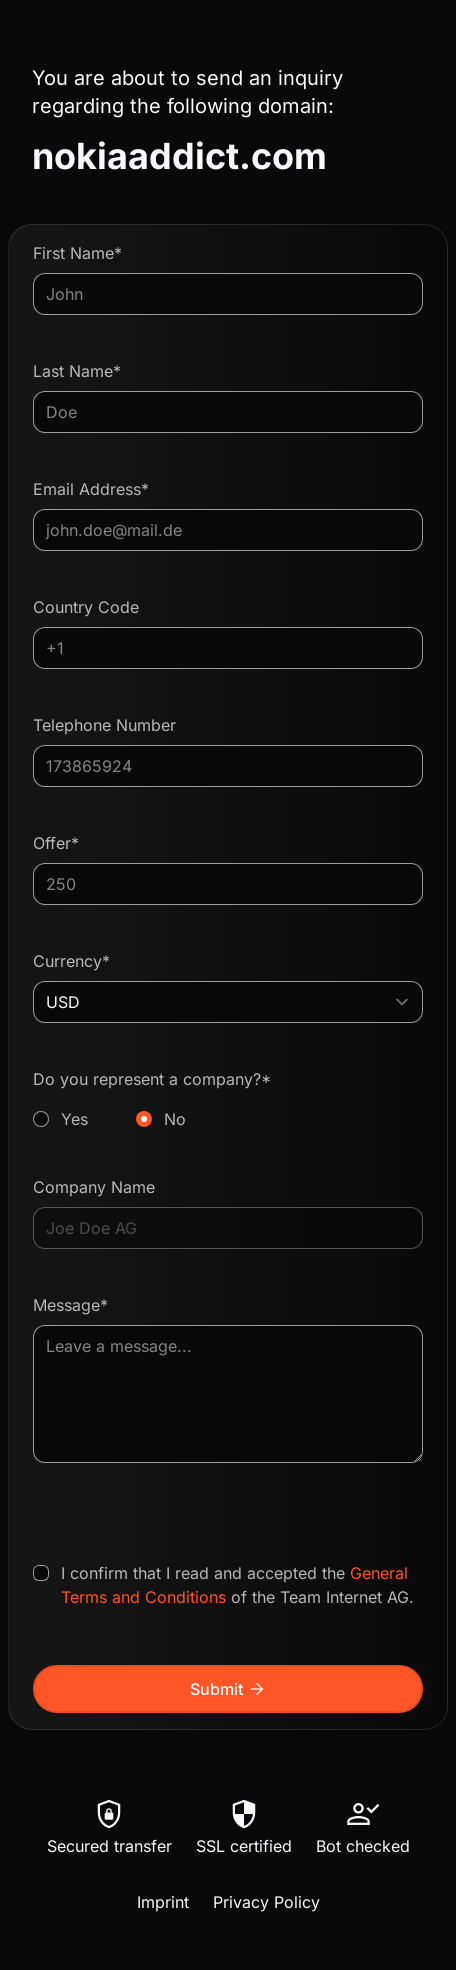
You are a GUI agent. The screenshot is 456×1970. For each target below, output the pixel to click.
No (175, 1119)
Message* (70, 1305)
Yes (74, 1119)
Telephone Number (104, 725)
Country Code (86, 607)
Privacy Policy (266, 1902)
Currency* (71, 961)
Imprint (163, 1902)
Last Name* (77, 371)
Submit (228, 1689)
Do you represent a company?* (228, 1100)
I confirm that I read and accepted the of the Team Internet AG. (237, 1585)
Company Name (94, 1187)
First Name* (77, 253)
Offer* (56, 843)
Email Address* (91, 489)
